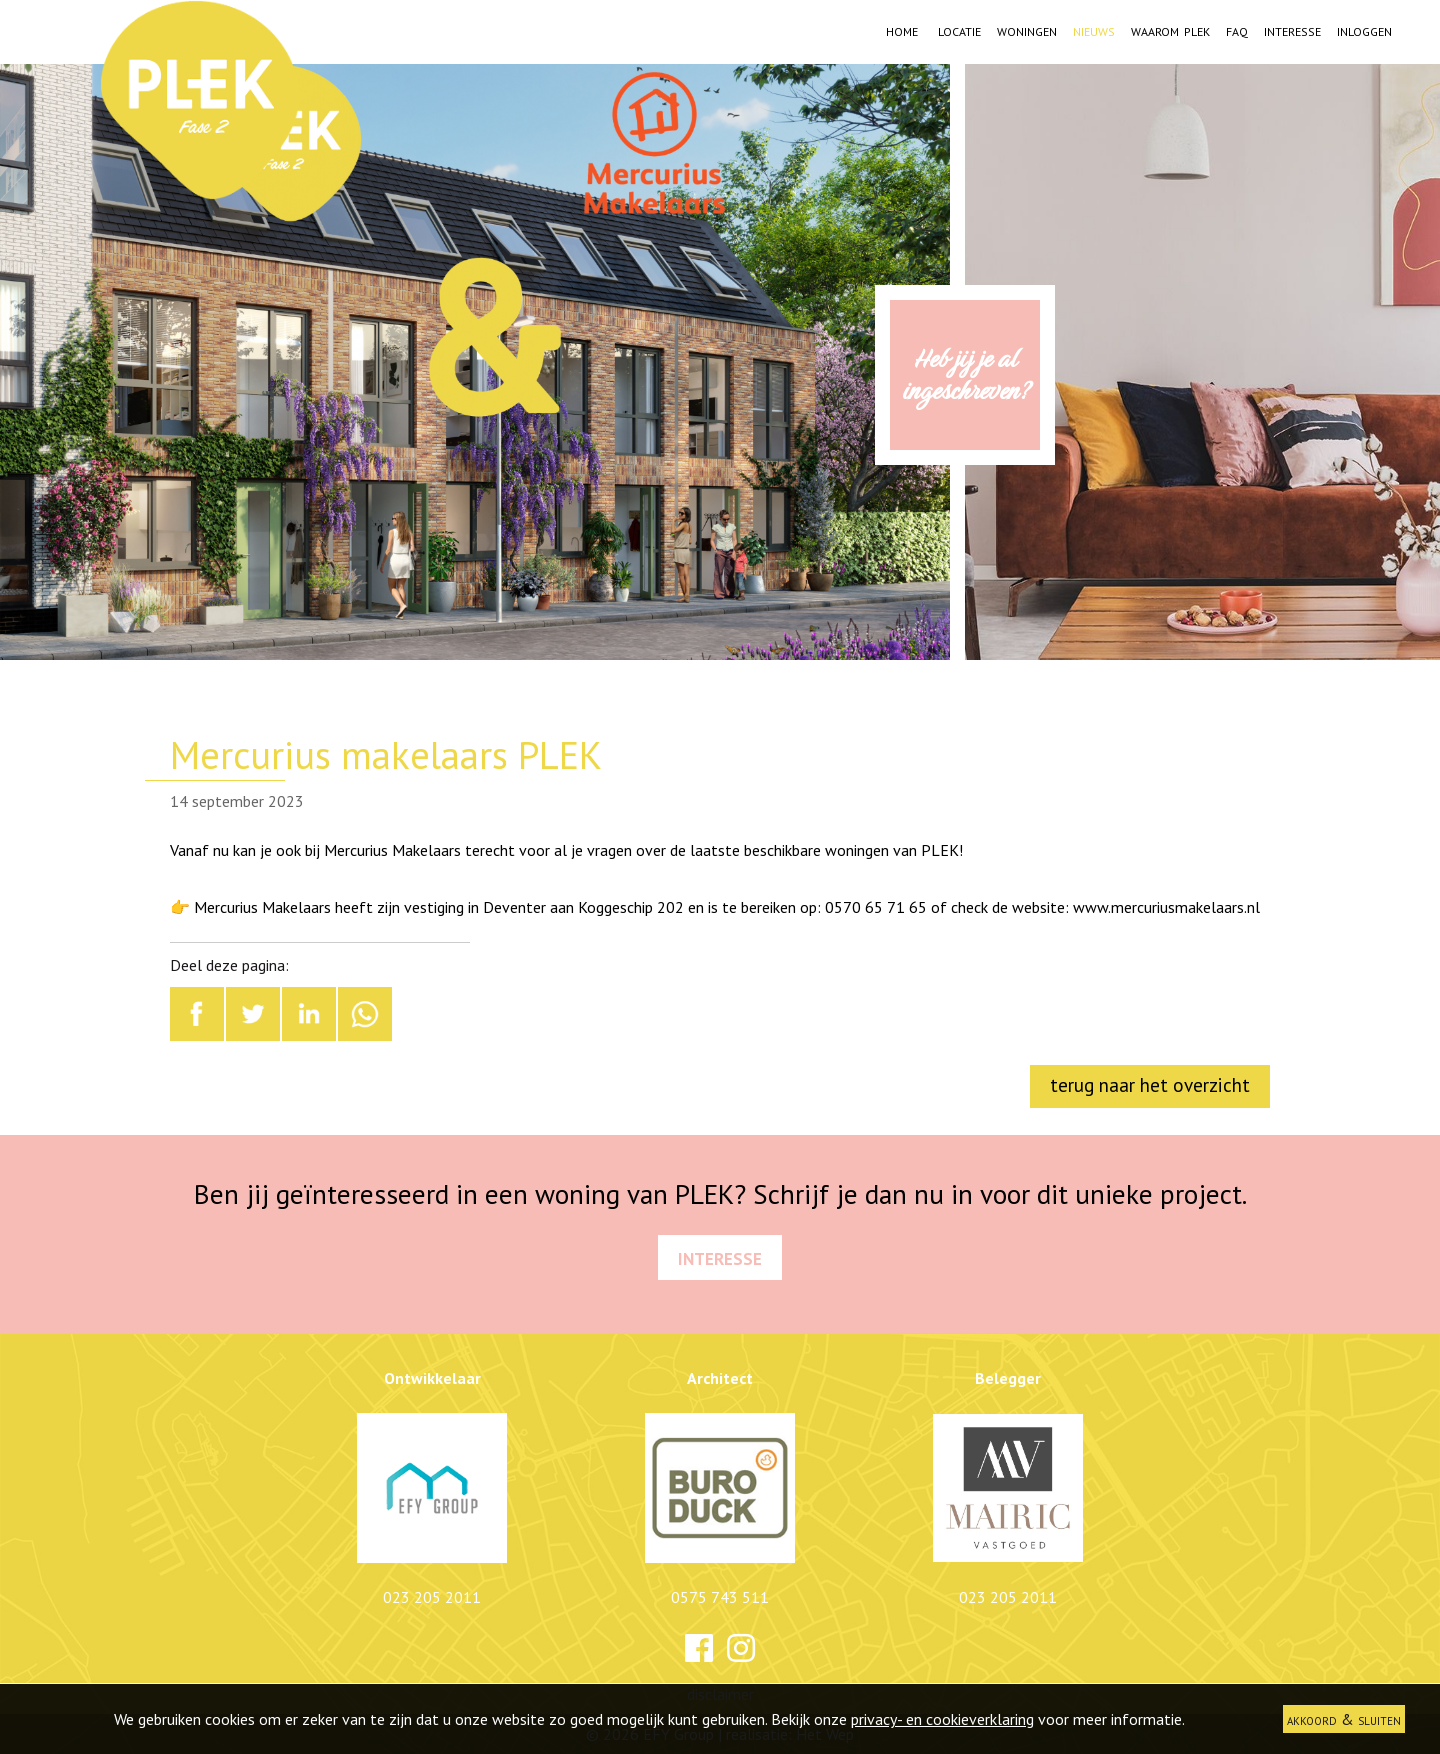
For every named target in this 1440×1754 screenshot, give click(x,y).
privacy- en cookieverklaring (942, 1719)
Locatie (959, 29)
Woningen (1027, 29)
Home (902, 29)
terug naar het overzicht (1150, 1084)
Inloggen (1364, 29)
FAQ (1237, 29)
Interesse (1292, 29)
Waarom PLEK (1170, 29)
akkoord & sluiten (1344, 1719)
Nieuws (1094, 29)
